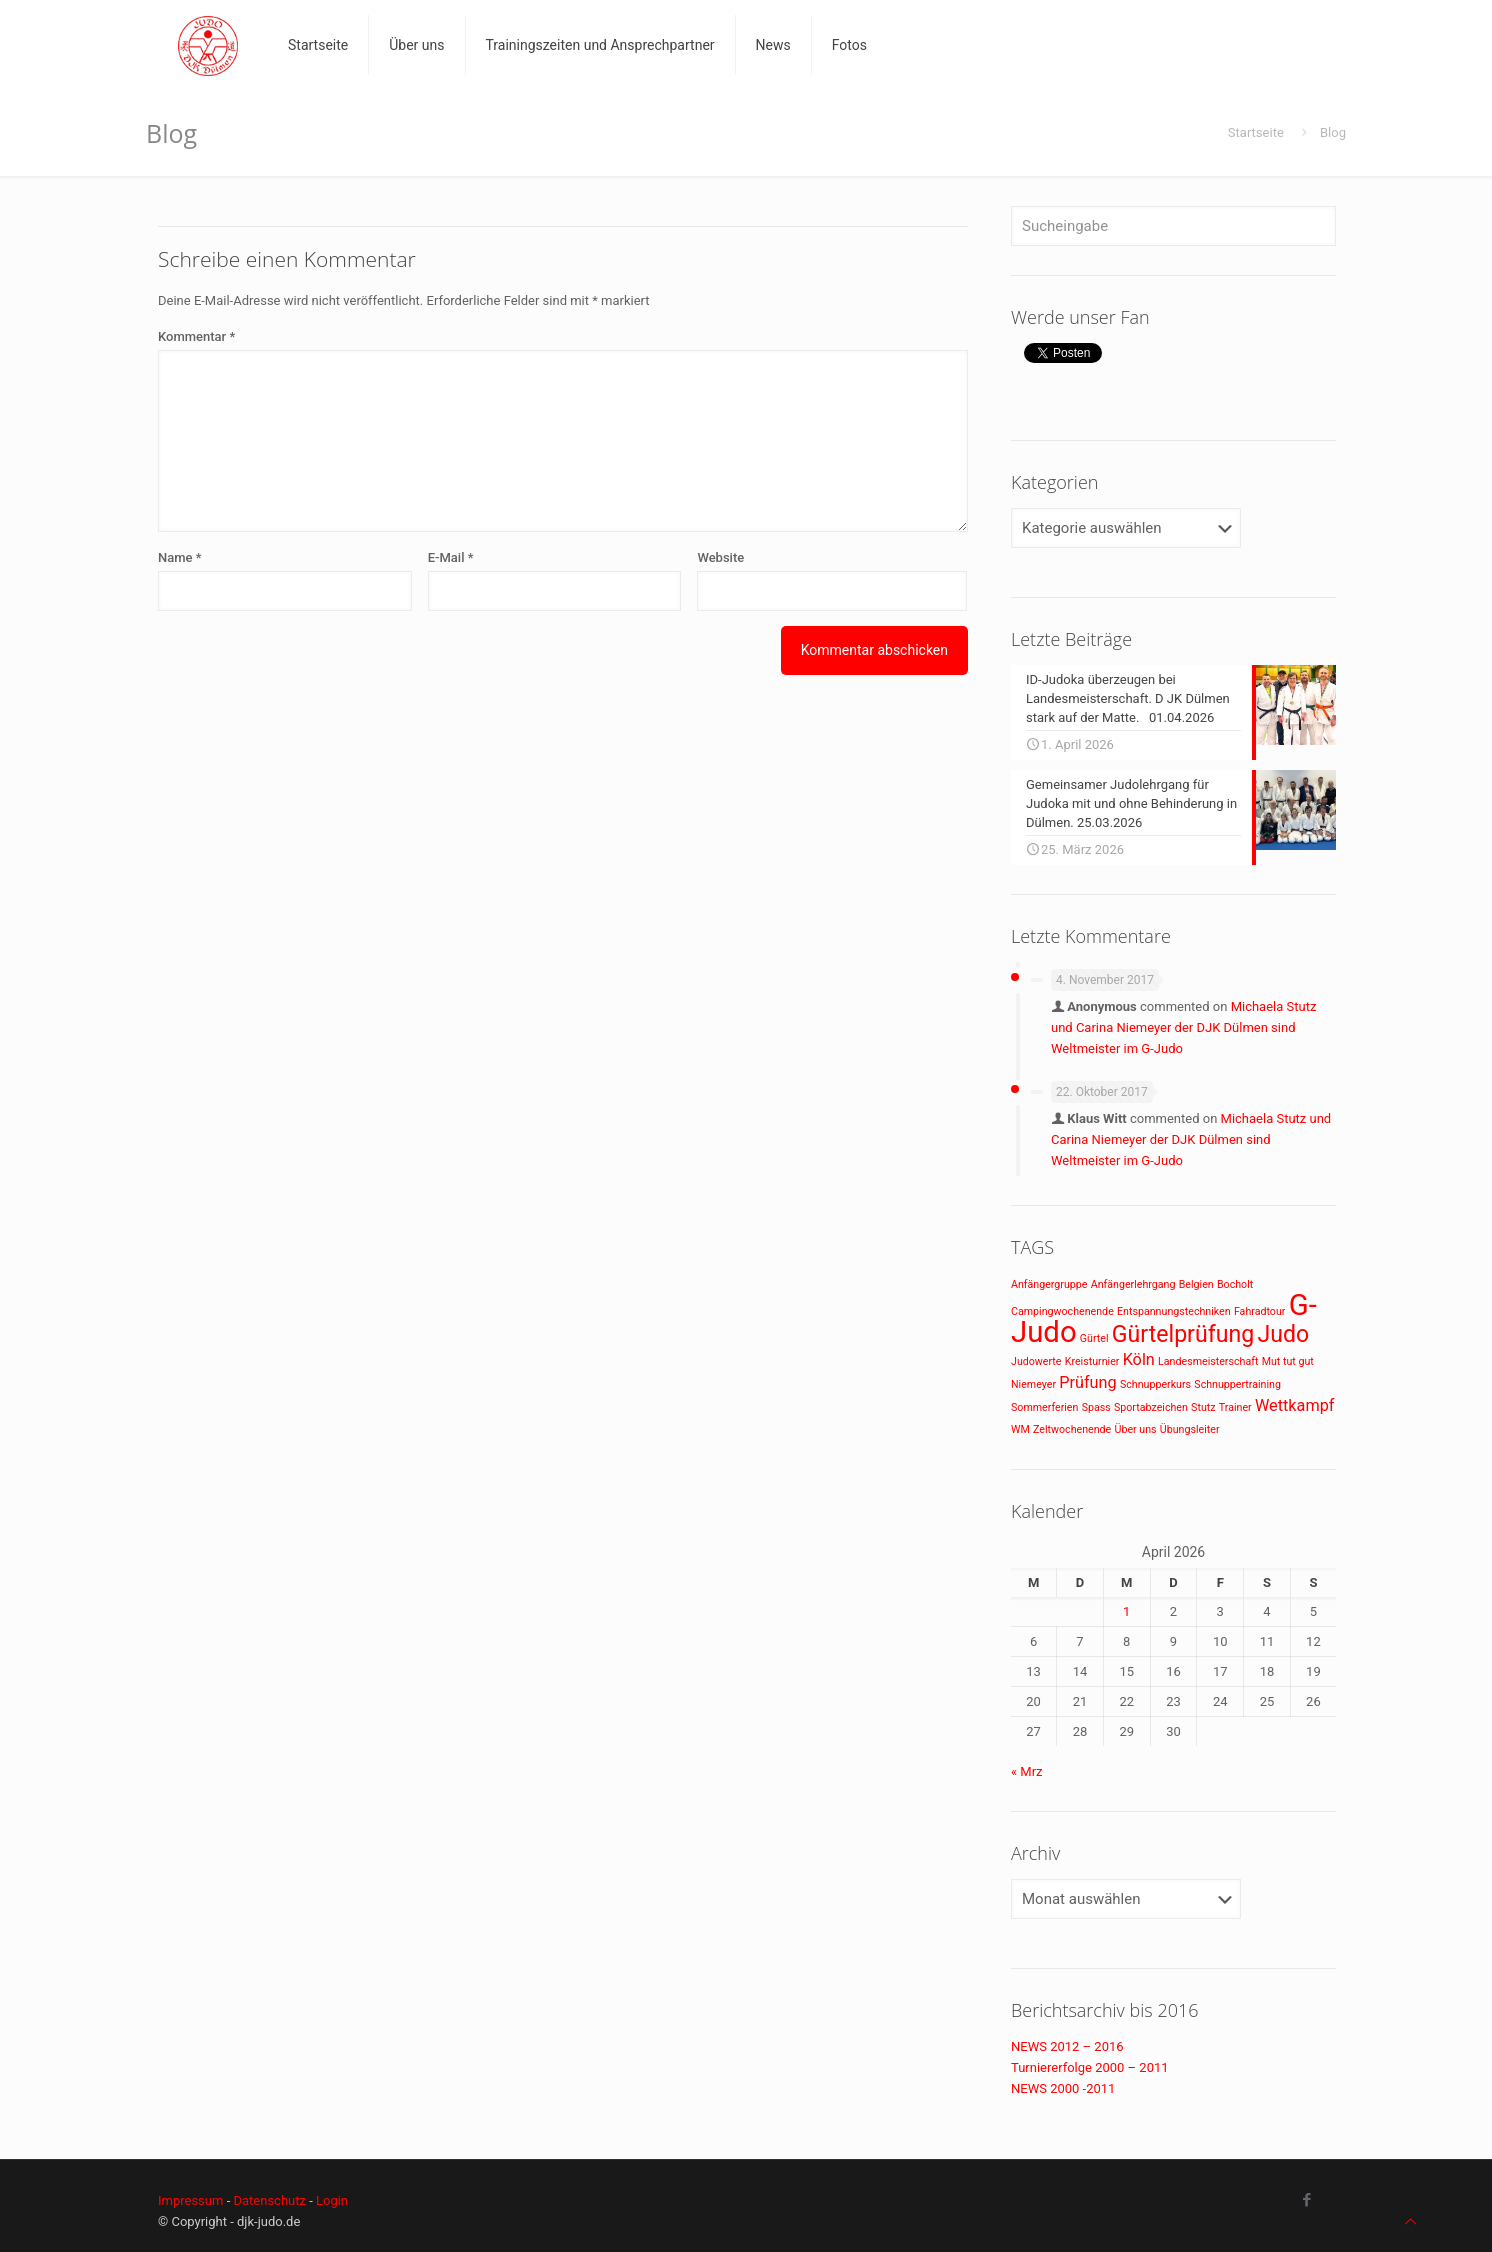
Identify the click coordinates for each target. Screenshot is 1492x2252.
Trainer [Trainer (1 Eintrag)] (1235, 1407)
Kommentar (196, 336)
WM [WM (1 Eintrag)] (1020, 1429)
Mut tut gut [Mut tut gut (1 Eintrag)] (1288, 1361)
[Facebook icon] (1306, 2200)
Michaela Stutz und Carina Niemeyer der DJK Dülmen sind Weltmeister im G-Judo (1183, 1027)
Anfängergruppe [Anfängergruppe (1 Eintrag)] (1049, 1284)
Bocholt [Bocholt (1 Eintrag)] (1235, 1284)
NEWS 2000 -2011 (1063, 2088)
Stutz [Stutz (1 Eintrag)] (1203, 1407)
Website (720, 557)
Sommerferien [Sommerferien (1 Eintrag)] (1044, 1407)
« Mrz (1027, 1771)
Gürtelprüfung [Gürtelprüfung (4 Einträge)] (1183, 1334)
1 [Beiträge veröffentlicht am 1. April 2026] (1126, 1611)
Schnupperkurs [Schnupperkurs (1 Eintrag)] (1155, 1384)
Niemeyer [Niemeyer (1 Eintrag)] (1033, 1384)
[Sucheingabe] (1173, 226)
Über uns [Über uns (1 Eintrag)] (1136, 1429)
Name (180, 557)
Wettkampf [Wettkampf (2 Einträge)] (1295, 1405)
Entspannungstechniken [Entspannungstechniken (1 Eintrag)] (1174, 1311)
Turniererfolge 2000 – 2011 (1090, 2067)
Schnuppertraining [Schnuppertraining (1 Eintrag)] (1237, 1384)
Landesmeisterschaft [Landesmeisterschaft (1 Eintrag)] (1208, 1361)
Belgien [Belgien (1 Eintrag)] (1196, 1284)
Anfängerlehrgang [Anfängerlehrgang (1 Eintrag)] (1133, 1284)
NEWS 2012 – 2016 (1067, 2046)
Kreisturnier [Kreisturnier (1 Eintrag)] (1092, 1361)
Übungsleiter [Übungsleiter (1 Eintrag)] (1190, 1429)
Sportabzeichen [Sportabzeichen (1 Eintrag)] (1151, 1407)
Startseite (1256, 132)
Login (332, 2200)
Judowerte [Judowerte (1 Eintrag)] (1036, 1361)
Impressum (190, 2200)
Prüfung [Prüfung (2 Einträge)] (1087, 1382)
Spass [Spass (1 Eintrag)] (1096, 1407)
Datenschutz (269, 2200)
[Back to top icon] (1410, 2221)
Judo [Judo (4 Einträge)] (1283, 1334)
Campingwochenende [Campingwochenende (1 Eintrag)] (1062, 1311)
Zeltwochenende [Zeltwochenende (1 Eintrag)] (1072, 1429)
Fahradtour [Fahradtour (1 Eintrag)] (1260, 1311)
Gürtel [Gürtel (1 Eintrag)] (1094, 1338)
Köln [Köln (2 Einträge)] (1139, 1359)
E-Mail (451, 557)
